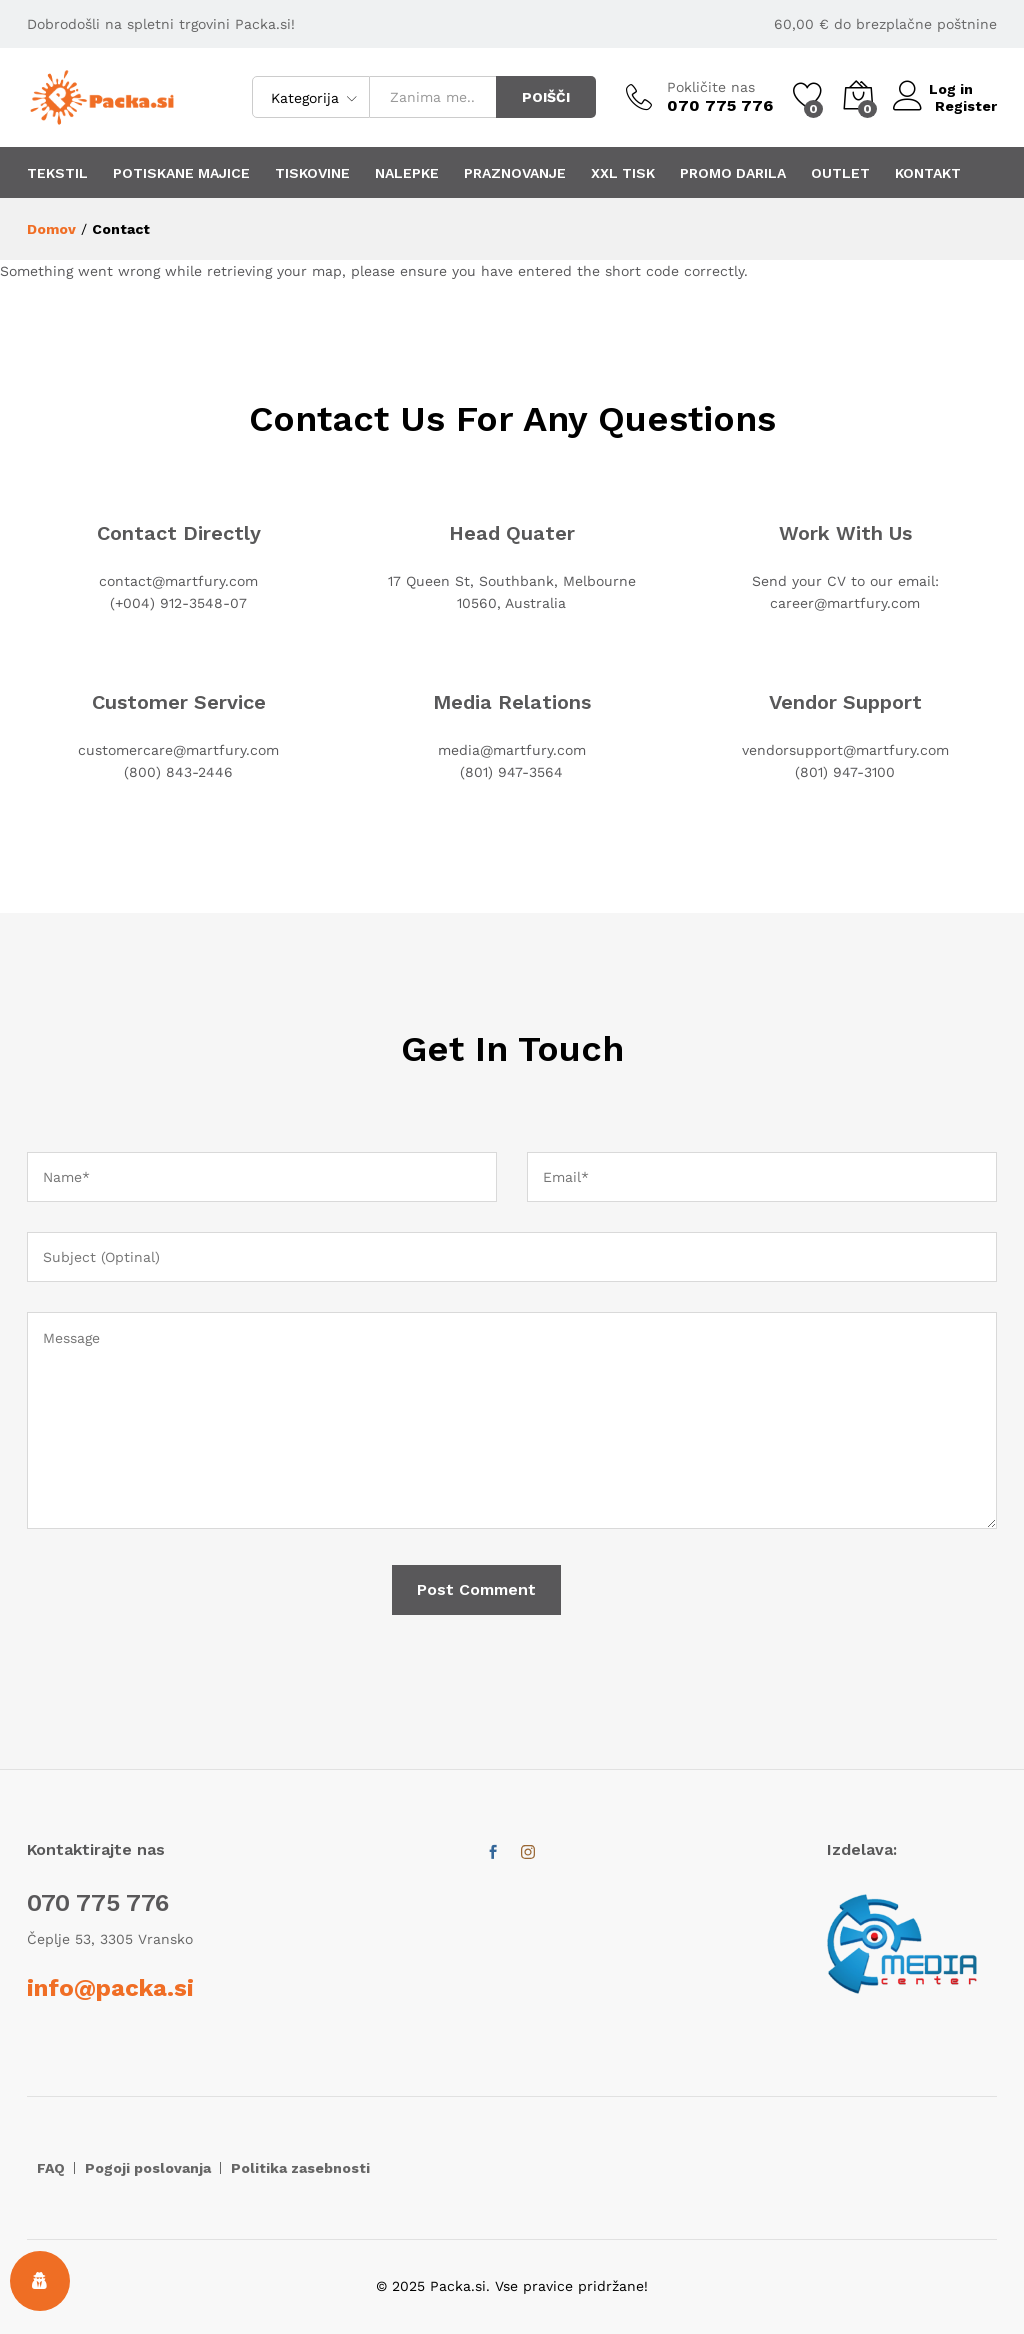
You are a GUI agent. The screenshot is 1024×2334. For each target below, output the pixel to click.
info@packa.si (110, 1988)
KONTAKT (928, 173)
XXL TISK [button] (623, 173)
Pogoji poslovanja (148, 2168)
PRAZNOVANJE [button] (515, 173)
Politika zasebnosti (300, 2168)
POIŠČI (546, 97)
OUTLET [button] (840, 173)
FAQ (51, 2168)
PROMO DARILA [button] (733, 173)
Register (966, 105)
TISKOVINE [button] (312, 173)
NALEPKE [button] (407, 173)
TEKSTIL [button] (57, 173)
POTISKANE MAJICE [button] (181, 173)
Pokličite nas (711, 87)
